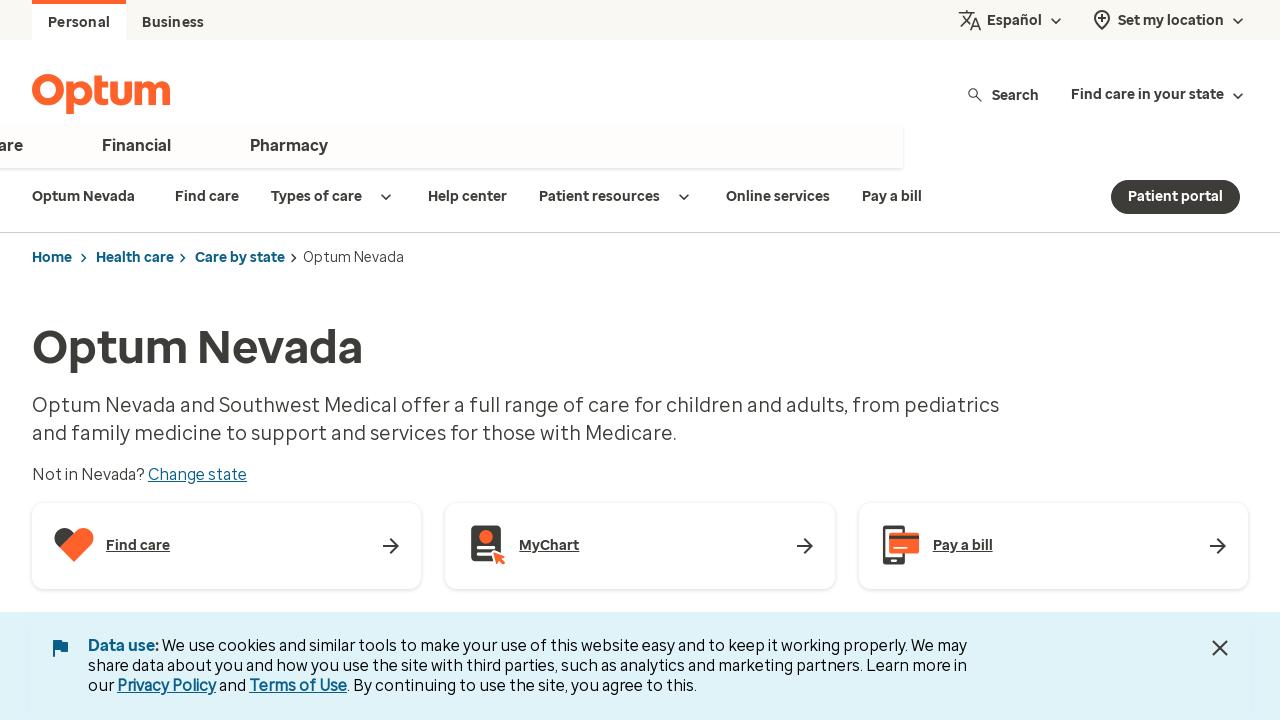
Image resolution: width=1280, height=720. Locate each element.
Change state (197, 474)
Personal (79, 22)
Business (173, 22)
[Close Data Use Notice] (1220, 648)
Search (1002, 94)
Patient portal (1175, 196)
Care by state (240, 257)
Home (52, 257)
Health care (135, 257)
